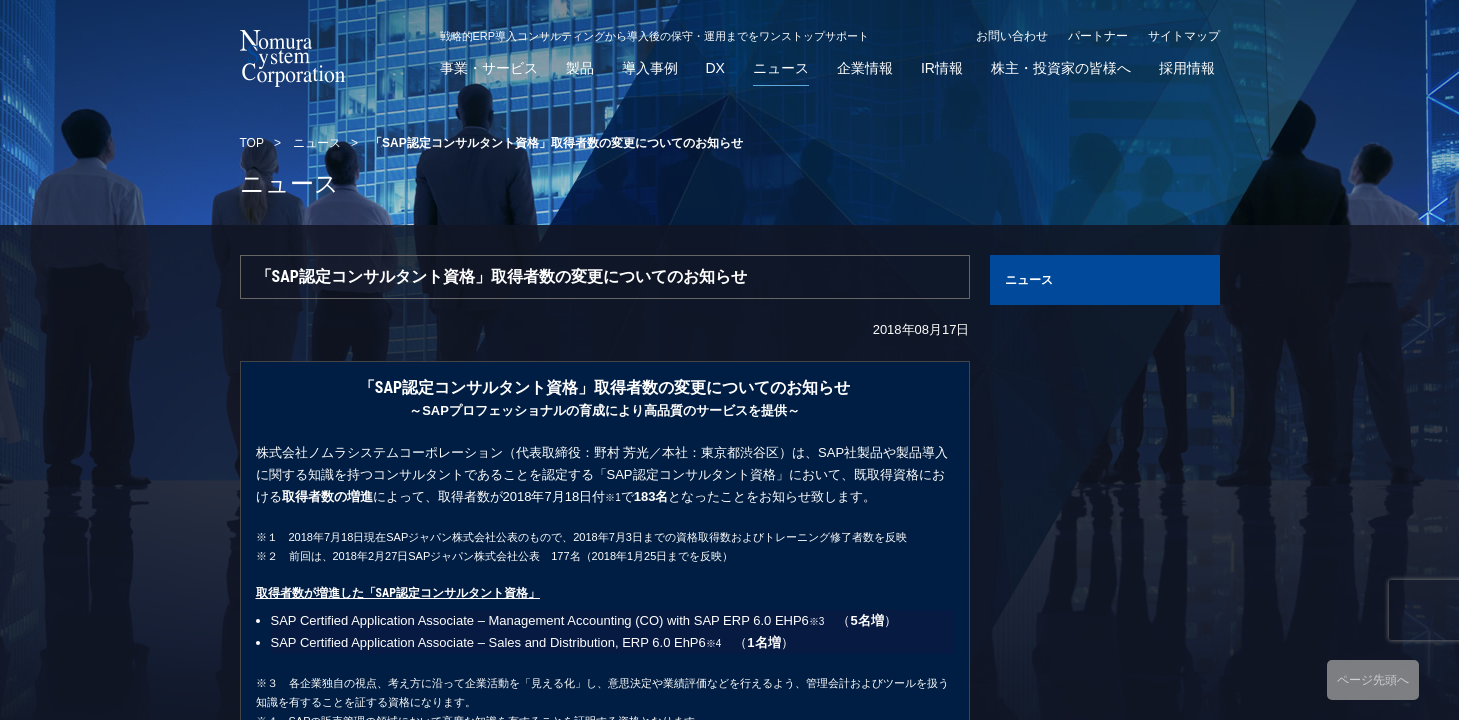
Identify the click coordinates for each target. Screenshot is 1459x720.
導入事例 (650, 68)
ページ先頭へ (1373, 680)
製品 (580, 68)
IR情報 (942, 68)
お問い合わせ (1012, 36)
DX (715, 68)
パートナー (1098, 36)
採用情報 (1187, 68)
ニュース (781, 68)
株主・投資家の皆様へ (1061, 68)
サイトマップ (1184, 36)
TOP (252, 143)
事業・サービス (489, 68)
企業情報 (865, 68)
